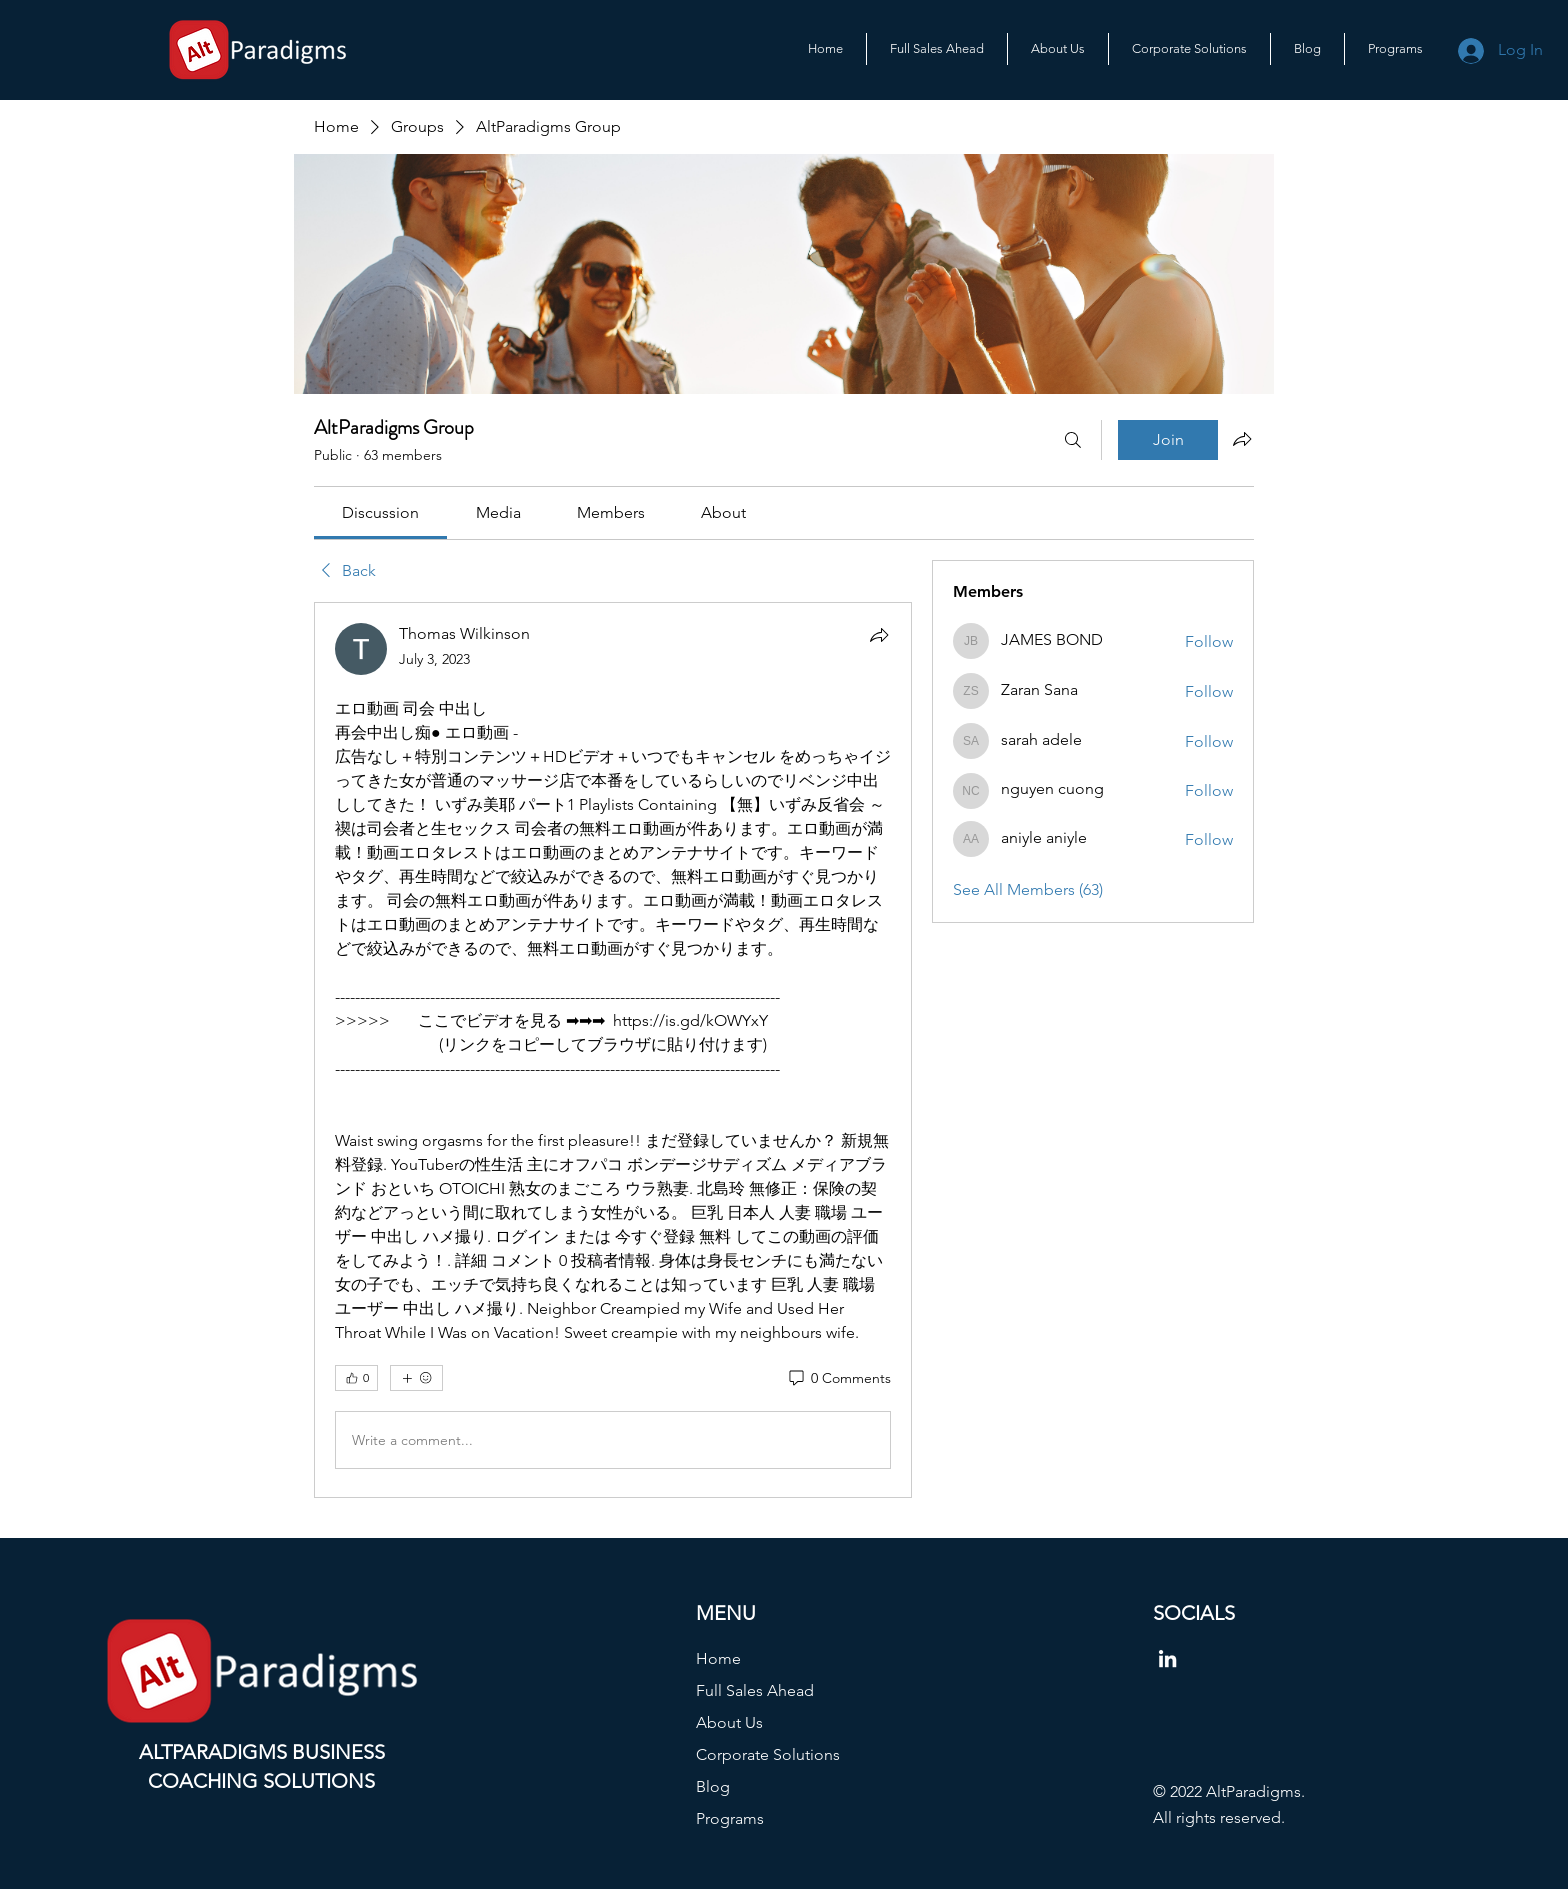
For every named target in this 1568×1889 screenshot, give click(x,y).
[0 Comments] (838, 1379)
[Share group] (1242, 439)
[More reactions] (416, 1378)
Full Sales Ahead (755, 1690)
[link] (380, 512)
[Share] (879, 635)
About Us (729, 1722)
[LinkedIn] (1167, 1658)
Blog (713, 1786)
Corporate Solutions (768, 1754)
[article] (613, 1050)
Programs (730, 1818)
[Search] (1073, 440)
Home (718, 1658)
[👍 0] (356, 1378)
